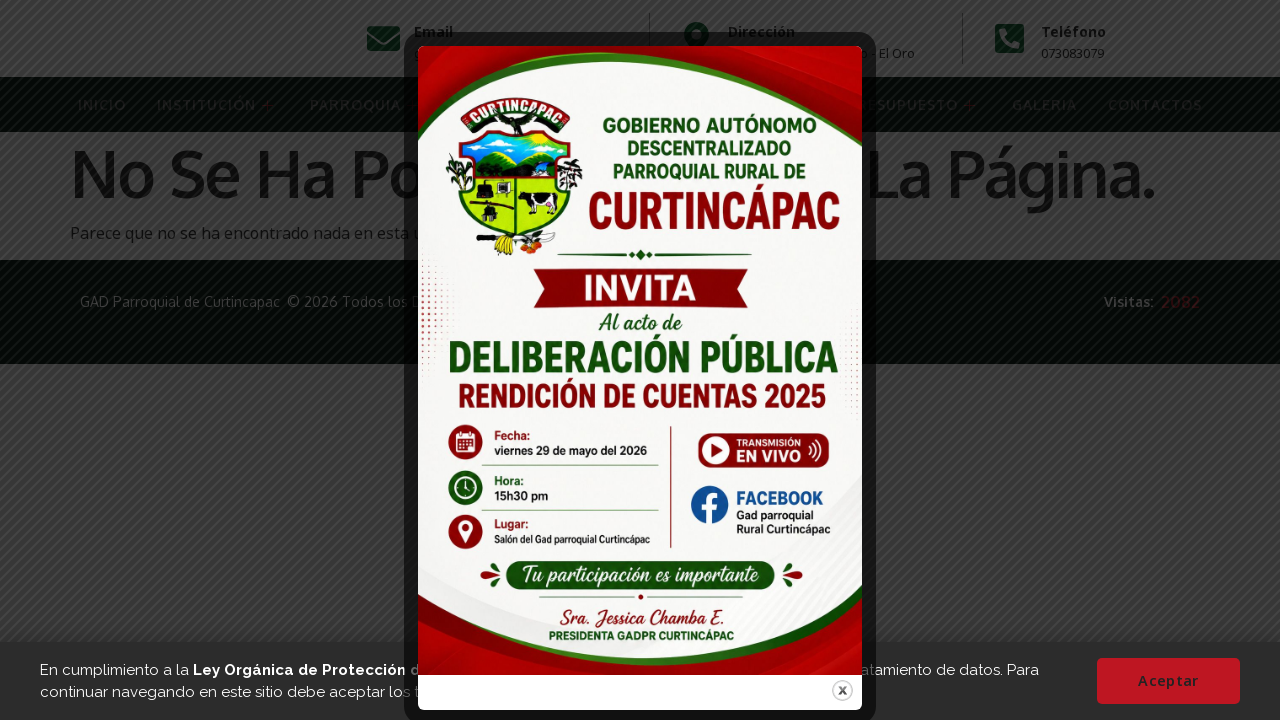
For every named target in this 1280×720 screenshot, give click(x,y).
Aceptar (1172, 681)
